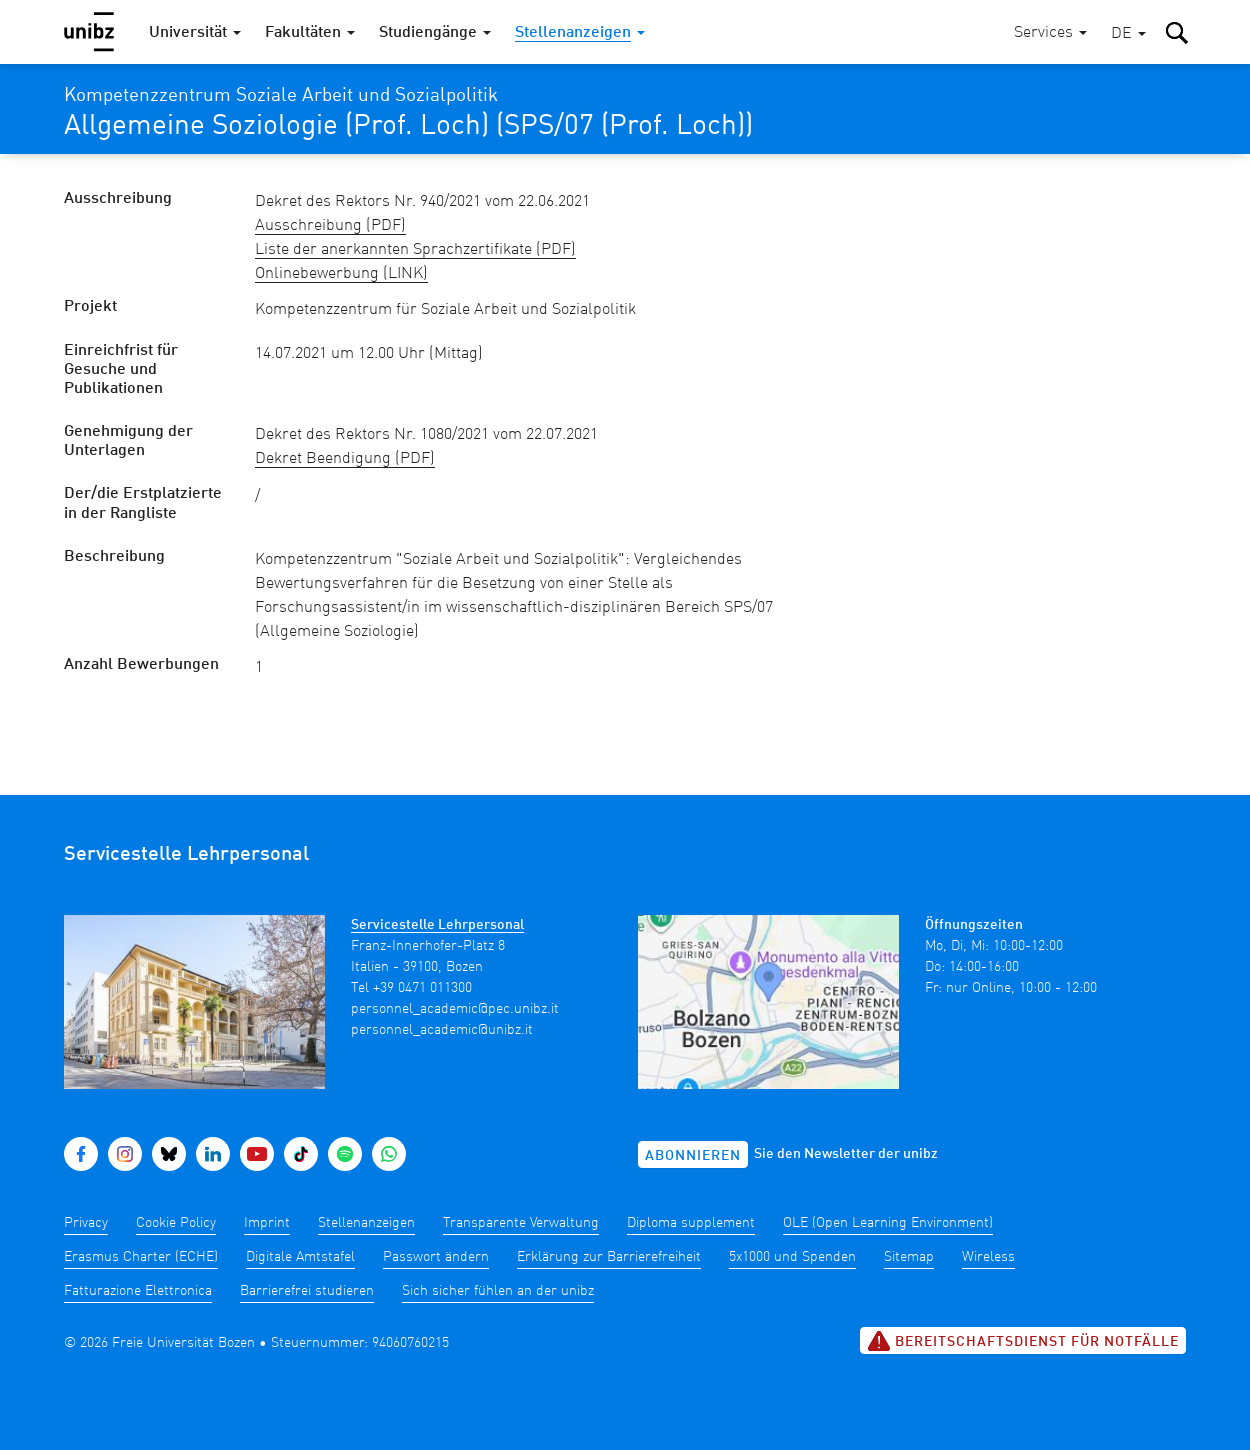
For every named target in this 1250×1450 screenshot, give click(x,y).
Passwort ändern (436, 1257)
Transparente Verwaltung (521, 1223)
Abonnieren (693, 1156)
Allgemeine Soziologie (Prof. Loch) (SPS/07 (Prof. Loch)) (408, 127)
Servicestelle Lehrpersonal (437, 925)
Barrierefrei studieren (307, 1291)
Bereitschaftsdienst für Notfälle (1023, 1341)
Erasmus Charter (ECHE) (141, 1257)
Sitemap (909, 1257)
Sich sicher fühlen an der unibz (498, 1291)
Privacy (86, 1223)
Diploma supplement (691, 1223)
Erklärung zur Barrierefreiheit (609, 1257)
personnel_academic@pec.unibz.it (455, 1009)
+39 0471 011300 (422, 988)
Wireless (988, 1257)
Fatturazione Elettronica (138, 1291)
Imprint (267, 1223)
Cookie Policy (176, 1223)
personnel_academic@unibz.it (442, 1030)
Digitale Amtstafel (300, 1257)
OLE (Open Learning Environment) (888, 1223)
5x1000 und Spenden (792, 1257)
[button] (1128, 34)
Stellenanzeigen (366, 1223)
